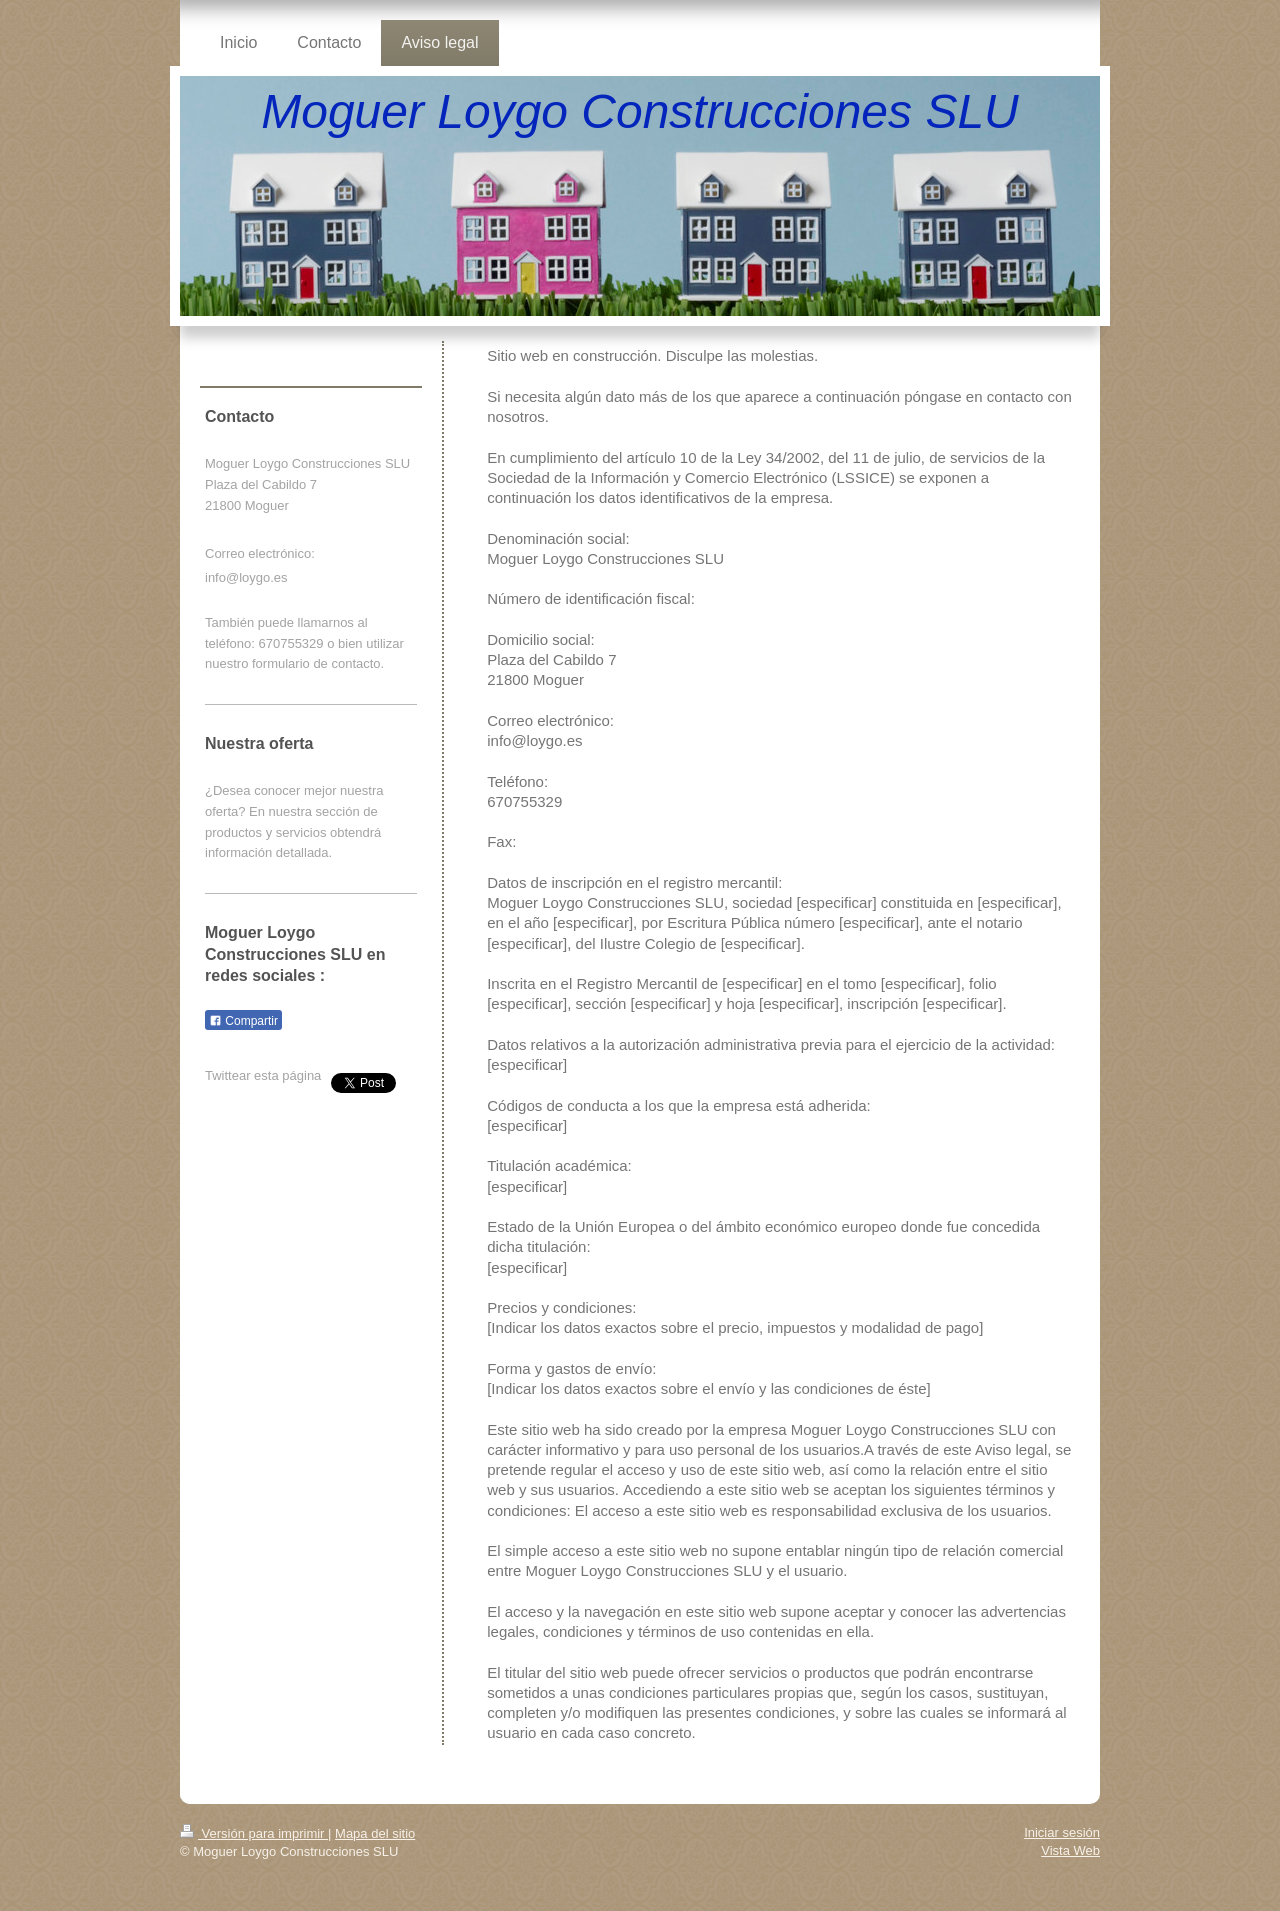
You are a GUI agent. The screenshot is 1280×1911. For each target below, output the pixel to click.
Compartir (243, 1021)
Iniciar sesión (1062, 1832)
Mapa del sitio (375, 1833)
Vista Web (1070, 1850)
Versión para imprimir (254, 1833)
